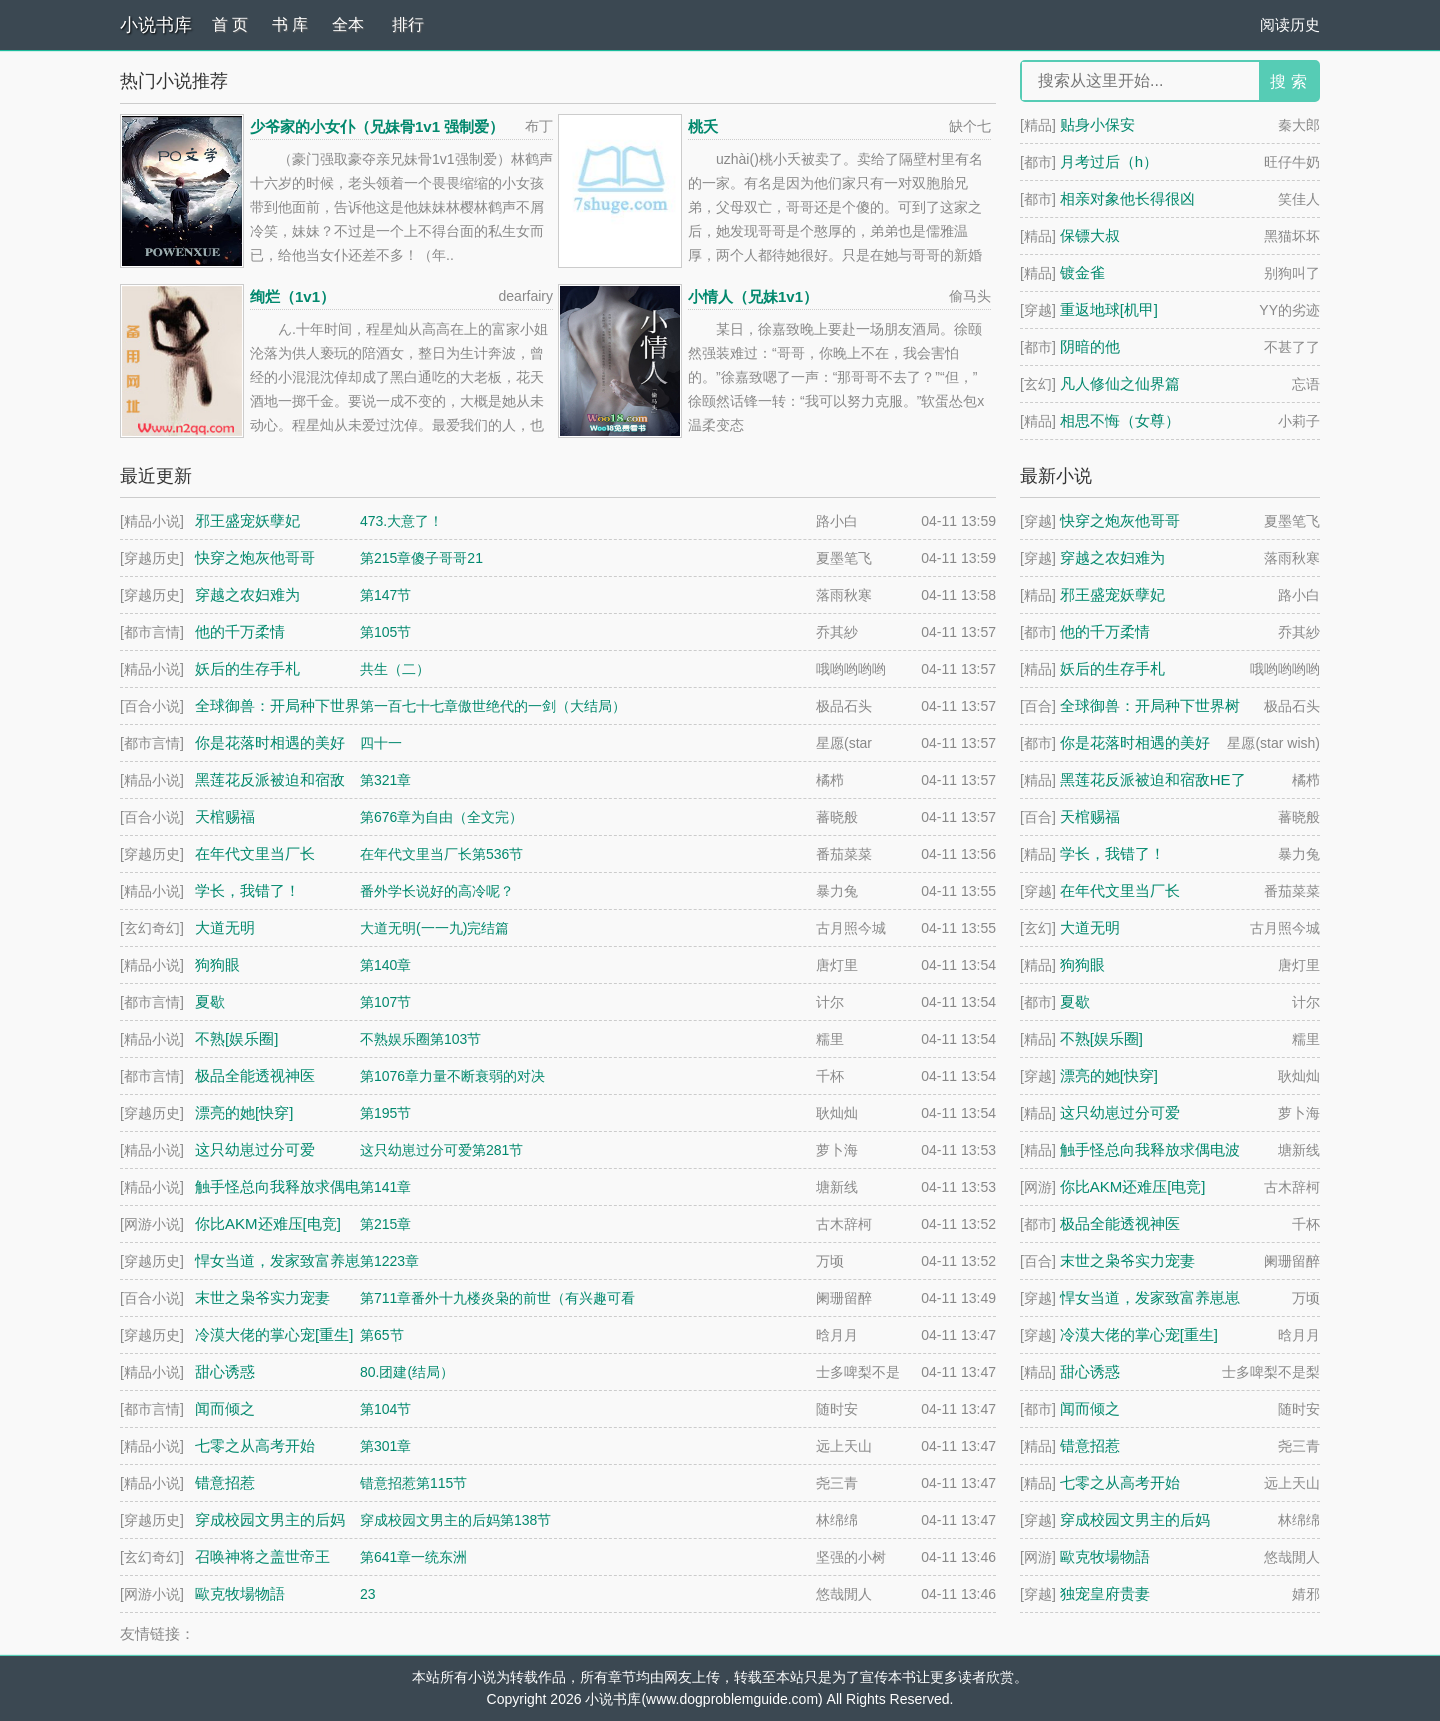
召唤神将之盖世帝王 (262, 1556)
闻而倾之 (1090, 1408)
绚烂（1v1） (292, 296)
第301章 (385, 1446)
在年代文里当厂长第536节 (441, 854)
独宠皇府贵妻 (1105, 1593)
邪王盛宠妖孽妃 (1112, 594)
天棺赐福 (1090, 816)
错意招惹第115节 (413, 1483)
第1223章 (389, 1261)
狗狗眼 (1082, 964)
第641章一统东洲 (413, 1557)
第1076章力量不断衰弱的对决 (452, 1076)
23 (368, 1594)
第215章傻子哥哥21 (421, 558)
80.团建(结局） (407, 1372)
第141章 (385, 1187)
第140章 (385, 965)
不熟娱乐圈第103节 (420, 1039)
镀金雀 (1082, 272)
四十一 (381, 743)
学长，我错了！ (1112, 853)
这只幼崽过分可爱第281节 (441, 1150)
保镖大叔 (1090, 235)
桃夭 (703, 126)
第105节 (385, 632)
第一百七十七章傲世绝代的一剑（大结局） (493, 706)
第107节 (385, 1002)
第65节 (382, 1335)
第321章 (385, 780)
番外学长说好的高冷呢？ (437, 891)
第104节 (385, 1409)
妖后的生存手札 (1112, 668)
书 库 (290, 24)
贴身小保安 (1097, 124)
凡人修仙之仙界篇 (1120, 383)
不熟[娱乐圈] (1101, 1038)
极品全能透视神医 (1120, 1223)
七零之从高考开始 (1120, 1482)
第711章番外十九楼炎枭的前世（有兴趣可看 (497, 1298)
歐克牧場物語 (1105, 1556)
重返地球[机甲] (1109, 309)
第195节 (385, 1113)
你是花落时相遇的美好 (1135, 742)
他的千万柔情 (1105, 631)
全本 (348, 24)
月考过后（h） (1109, 161)
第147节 (385, 595)
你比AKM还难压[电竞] (1133, 1186)
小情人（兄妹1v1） (753, 296)
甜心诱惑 (1090, 1371)
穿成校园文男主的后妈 (1135, 1519)
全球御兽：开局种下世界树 (1150, 705)
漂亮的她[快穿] (1109, 1075)
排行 (408, 24)
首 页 (230, 24)
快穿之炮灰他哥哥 (1120, 520)
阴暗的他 (1090, 346)
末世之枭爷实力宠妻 (1127, 1260)
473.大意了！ (401, 521)
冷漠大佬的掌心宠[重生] (1139, 1334)
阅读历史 (1290, 24)
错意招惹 (1090, 1445)
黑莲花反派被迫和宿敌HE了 (1153, 779)
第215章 (385, 1224)
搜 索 (1288, 81)
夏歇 (1075, 1001)
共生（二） (395, 669)
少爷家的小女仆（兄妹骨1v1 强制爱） (377, 126)
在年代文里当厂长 (1120, 890)
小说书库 (156, 25)
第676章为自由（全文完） (441, 817)
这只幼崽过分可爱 (1120, 1112)
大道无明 (1090, 927)
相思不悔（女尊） (1120, 420)
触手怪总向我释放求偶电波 (1150, 1149)
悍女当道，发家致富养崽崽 (1150, 1297)
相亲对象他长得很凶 (1127, 198)
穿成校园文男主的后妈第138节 (455, 1520)
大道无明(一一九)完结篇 (434, 928)
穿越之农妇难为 (1112, 557)
